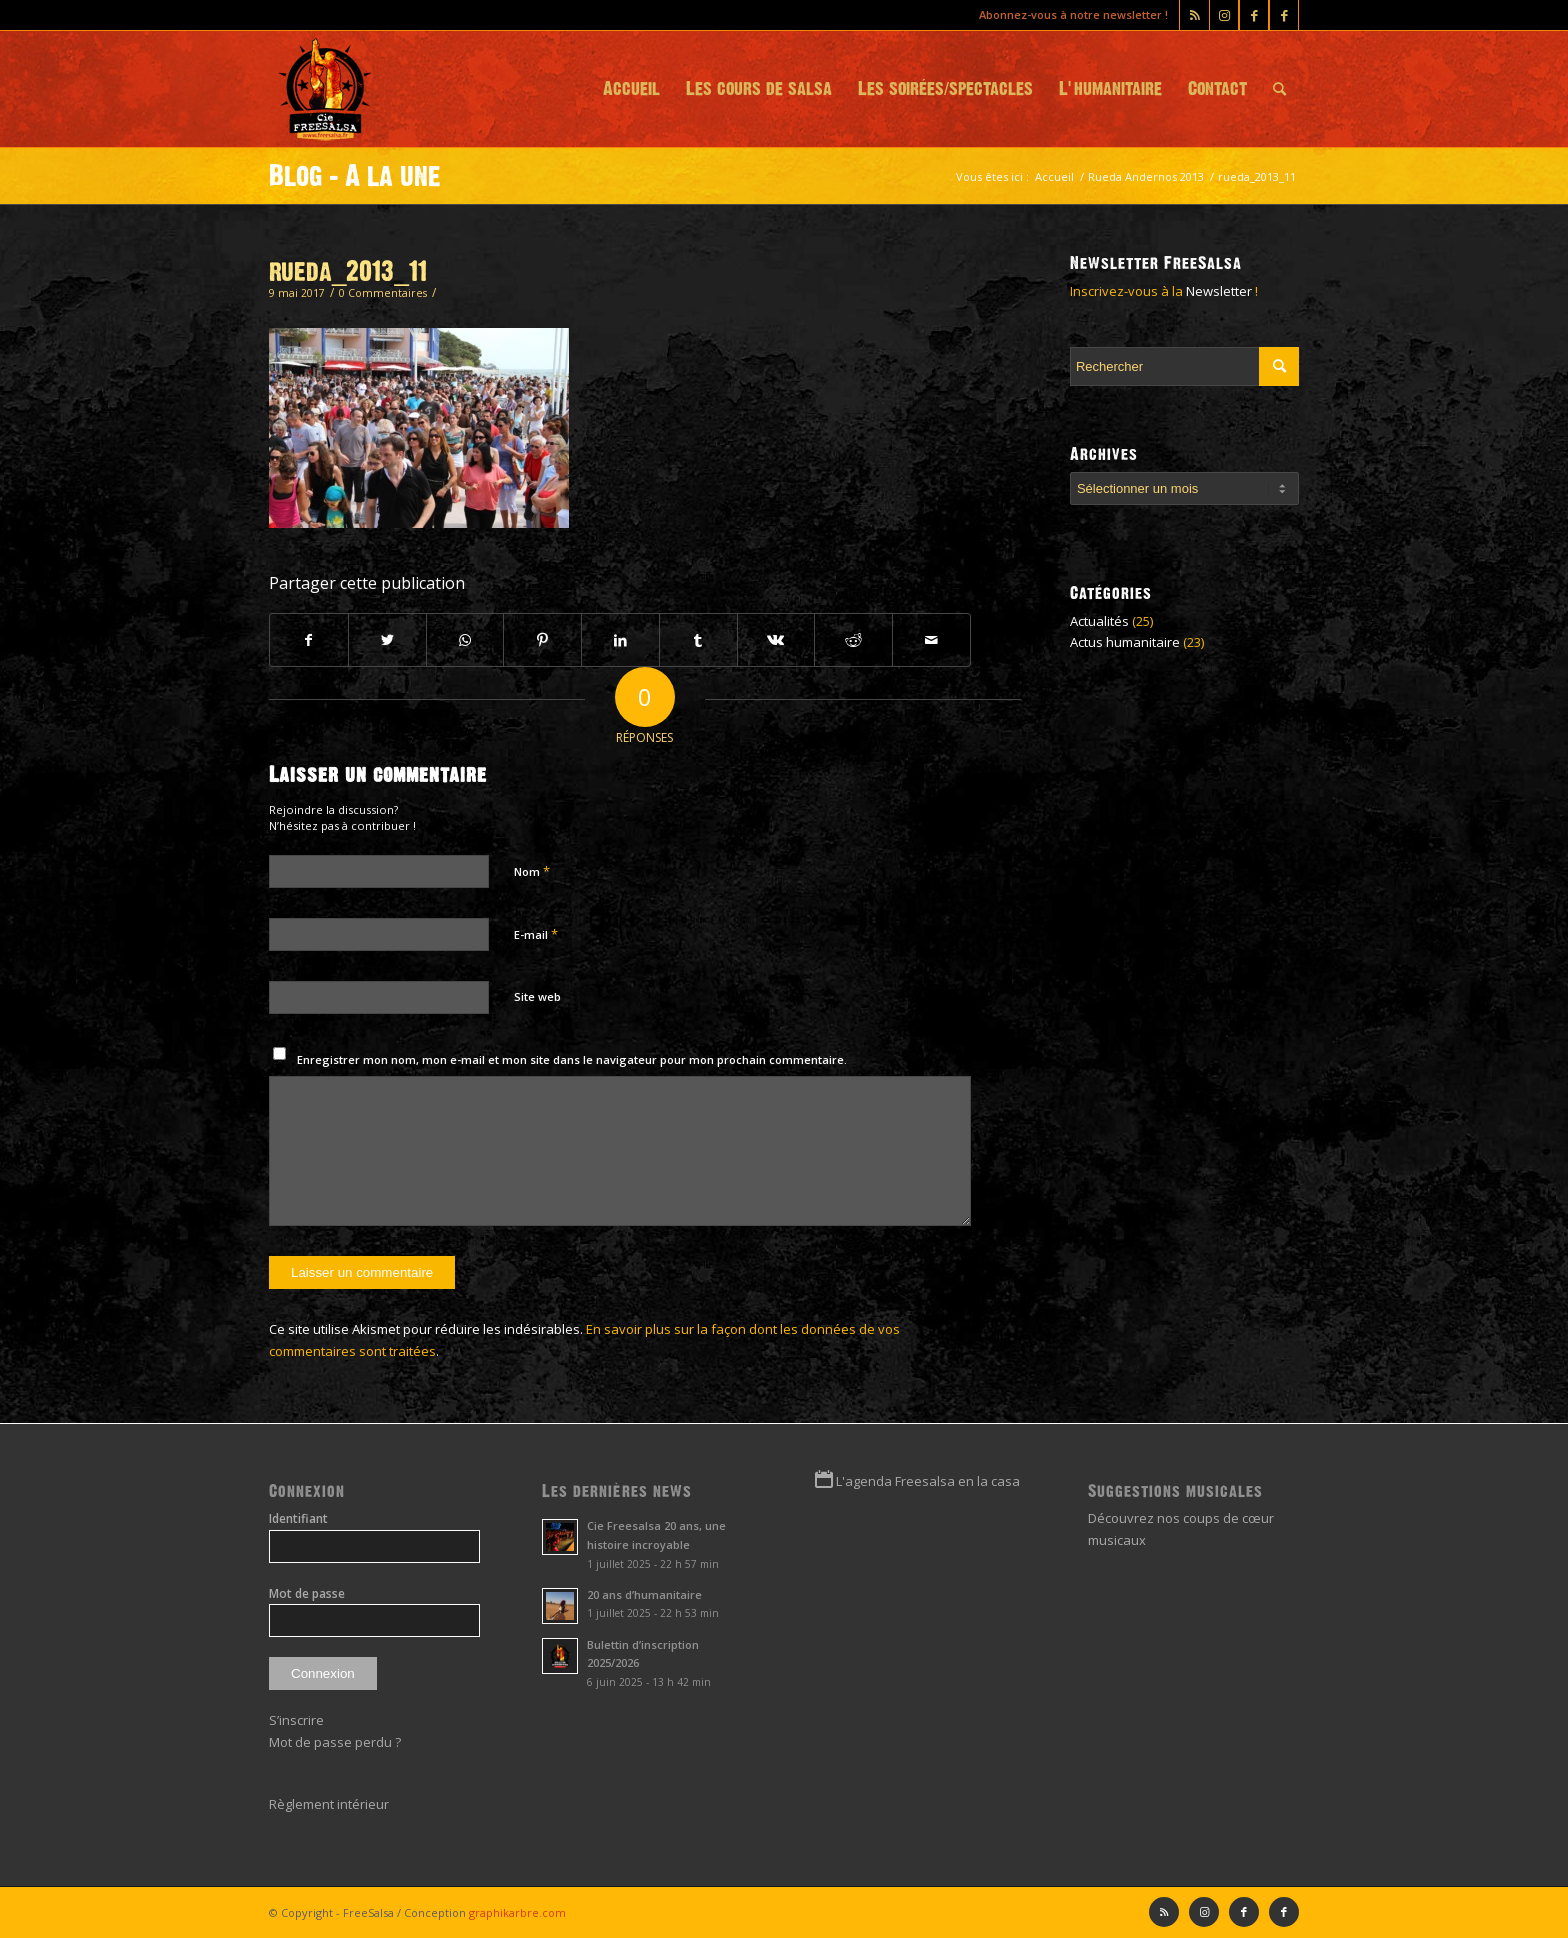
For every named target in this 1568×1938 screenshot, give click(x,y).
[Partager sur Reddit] (853, 640)
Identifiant (298, 1518)
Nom (532, 871)
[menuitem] (631, 89)
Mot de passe (307, 1593)
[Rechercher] (1279, 89)
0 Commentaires (383, 293)
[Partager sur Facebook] (309, 640)
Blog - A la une (355, 176)
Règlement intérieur (329, 1804)
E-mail (536, 934)
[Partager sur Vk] (776, 640)
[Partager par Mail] (931, 640)
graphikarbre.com (517, 1912)
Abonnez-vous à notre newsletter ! (1073, 14)
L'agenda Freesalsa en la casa (928, 1481)
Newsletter (1219, 291)
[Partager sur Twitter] (387, 640)
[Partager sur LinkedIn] (620, 640)
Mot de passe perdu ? (335, 1742)
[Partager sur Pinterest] (542, 640)
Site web (537, 996)
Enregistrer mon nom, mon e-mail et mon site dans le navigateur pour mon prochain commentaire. (572, 1059)
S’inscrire (296, 1720)
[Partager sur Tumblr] (698, 640)
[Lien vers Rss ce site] (1194, 15)
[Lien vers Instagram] (1224, 15)
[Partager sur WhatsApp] (465, 640)
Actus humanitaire (1125, 642)
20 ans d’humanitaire (644, 1594)
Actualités (1099, 621)
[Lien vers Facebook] (1284, 15)
